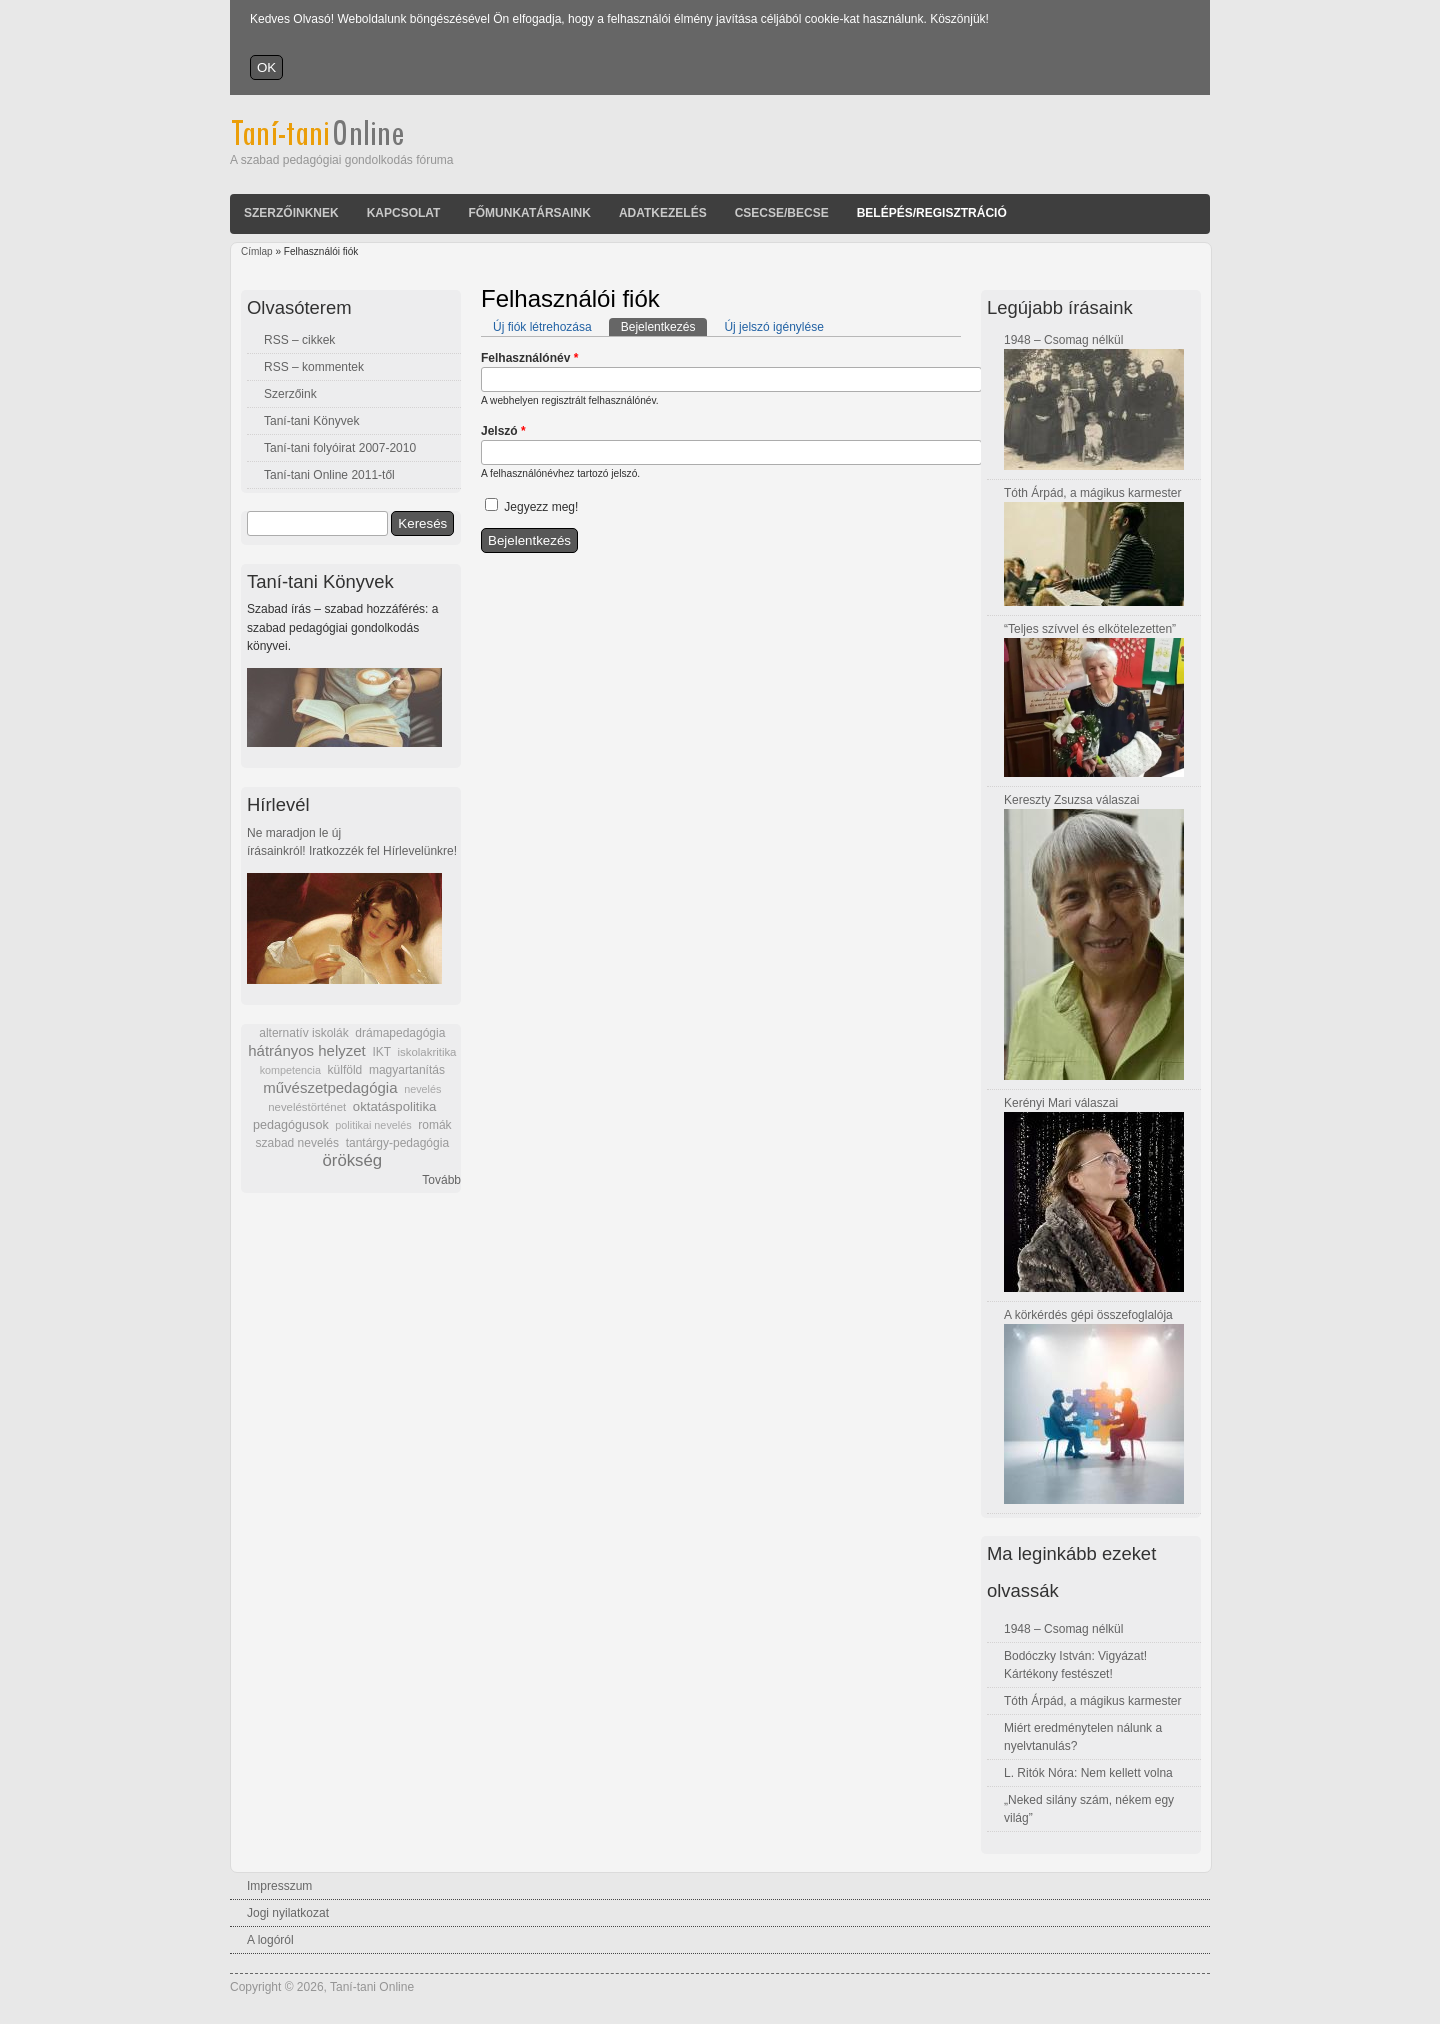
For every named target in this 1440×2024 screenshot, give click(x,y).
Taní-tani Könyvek (311, 421)
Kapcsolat (404, 213)
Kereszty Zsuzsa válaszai (1071, 800)
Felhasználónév (529, 358)
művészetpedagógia (330, 1087)
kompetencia (290, 1070)
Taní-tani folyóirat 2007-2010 (340, 448)
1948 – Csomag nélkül (1063, 340)
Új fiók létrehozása (542, 327)
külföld (345, 1070)
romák (434, 1125)
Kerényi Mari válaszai (1061, 1103)
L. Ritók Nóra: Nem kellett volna (1088, 1773)
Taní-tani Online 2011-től (329, 475)
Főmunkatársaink (529, 213)
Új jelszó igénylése (773, 327)
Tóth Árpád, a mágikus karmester (1092, 493)
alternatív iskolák (303, 1033)
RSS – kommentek (314, 367)
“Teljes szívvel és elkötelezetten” (1090, 629)
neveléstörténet (307, 1107)
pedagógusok (291, 1125)
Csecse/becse (782, 213)
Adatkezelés (663, 213)
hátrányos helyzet (307, 1050)
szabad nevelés (297, 1143)
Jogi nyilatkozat (288, 1913)
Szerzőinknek (291, 213)
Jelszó (503, 431)
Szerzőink (290, 394)
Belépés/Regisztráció (932, 213)
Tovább (441, 1180)
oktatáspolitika (395, 1106)
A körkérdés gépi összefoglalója (1088, 1315)
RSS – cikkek (299, 340)
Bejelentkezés (664, 326)
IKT (381, 1052)
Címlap (257, 251)
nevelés (422, 1089)
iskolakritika (427, 1052)
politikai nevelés (373, 1125)
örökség (352, 1160)
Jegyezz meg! (541, 507)
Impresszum (279, 1886)
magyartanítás (407, 1070)
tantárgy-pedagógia (397, 1143)
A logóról (270, 1940)
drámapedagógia (400, 1033)
